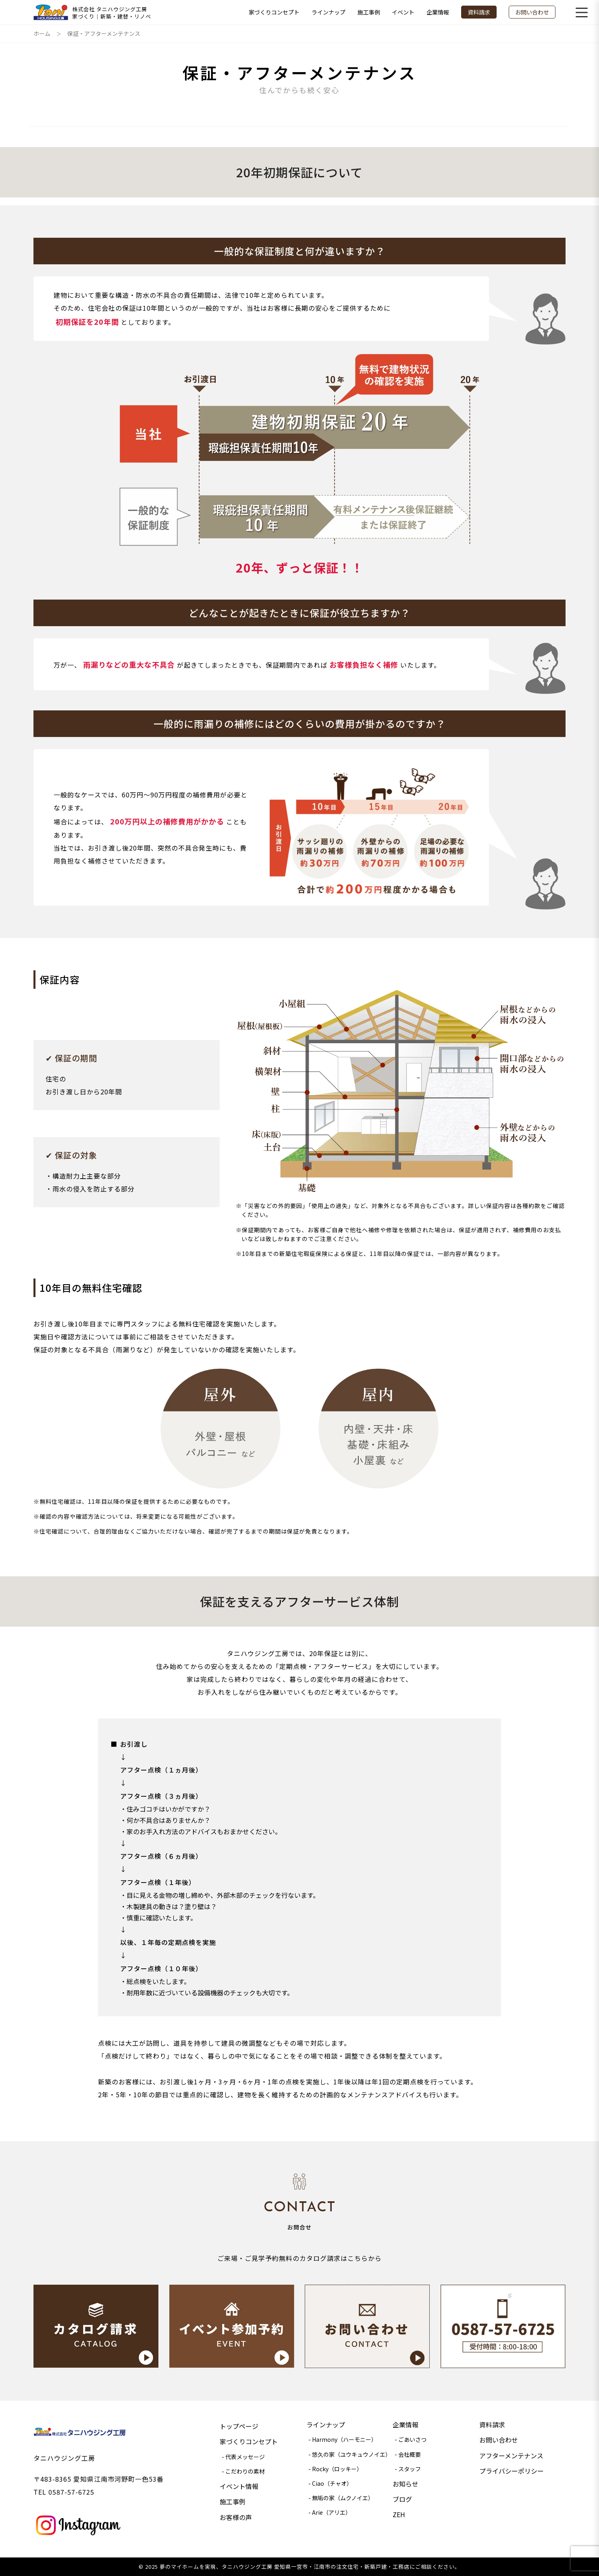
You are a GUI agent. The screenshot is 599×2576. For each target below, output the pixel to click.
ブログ (402, 2499)
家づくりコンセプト (274, 12)
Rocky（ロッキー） (337, 2469)
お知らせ (405, 2483)
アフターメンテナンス (511, 2455)
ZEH (399, 2514)
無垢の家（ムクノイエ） (343, 2498)
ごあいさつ (412, 2439)
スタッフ (409, 2469)
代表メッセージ (245, 2457)
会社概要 (409, 2454)
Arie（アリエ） (331, 2512)
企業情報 (437, 12)
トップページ (239, 2426)
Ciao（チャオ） (332, 2483)
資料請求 (479, 12)
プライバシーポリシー (511, 2470)
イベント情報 (239, 2486)
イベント (403, 12)
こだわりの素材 (245, 2471)
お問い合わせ (532, 12)
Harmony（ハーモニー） (344, 2439)
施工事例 (369, 12)
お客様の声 (236, 2517)
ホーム (41, 33)
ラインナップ (328, 12)
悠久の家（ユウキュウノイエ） (351, 2454)
